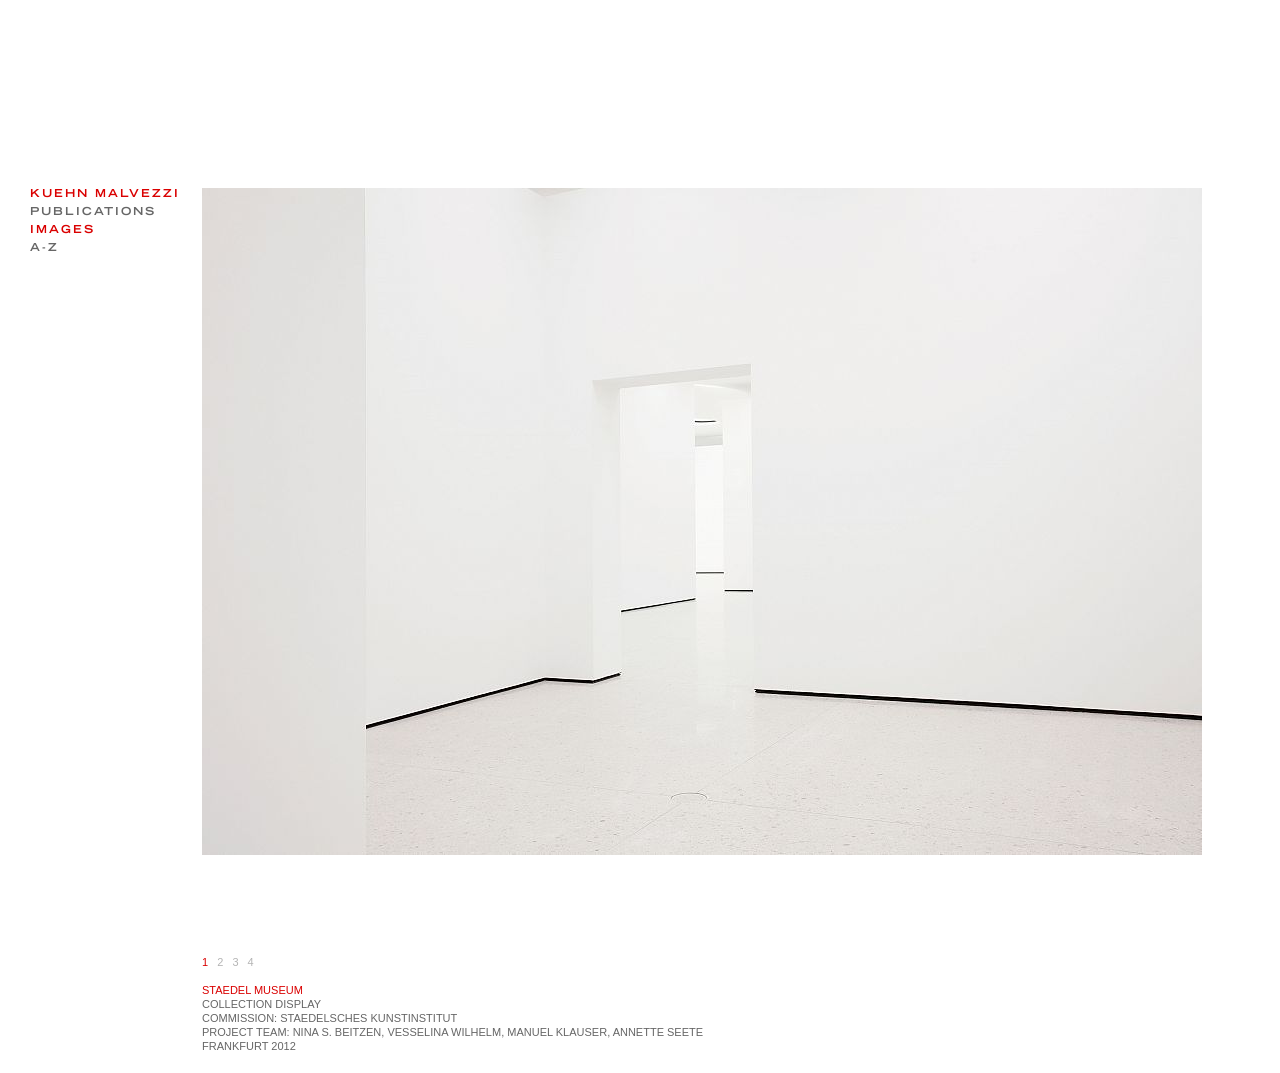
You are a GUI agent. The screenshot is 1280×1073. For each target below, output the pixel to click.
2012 (283, 1046)
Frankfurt (235, 1046)
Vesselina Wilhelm (444, 1032)
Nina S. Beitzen (337, 1032)
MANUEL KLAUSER (557, 1032)
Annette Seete (658, 1032)
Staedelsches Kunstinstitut (368, 1018)
